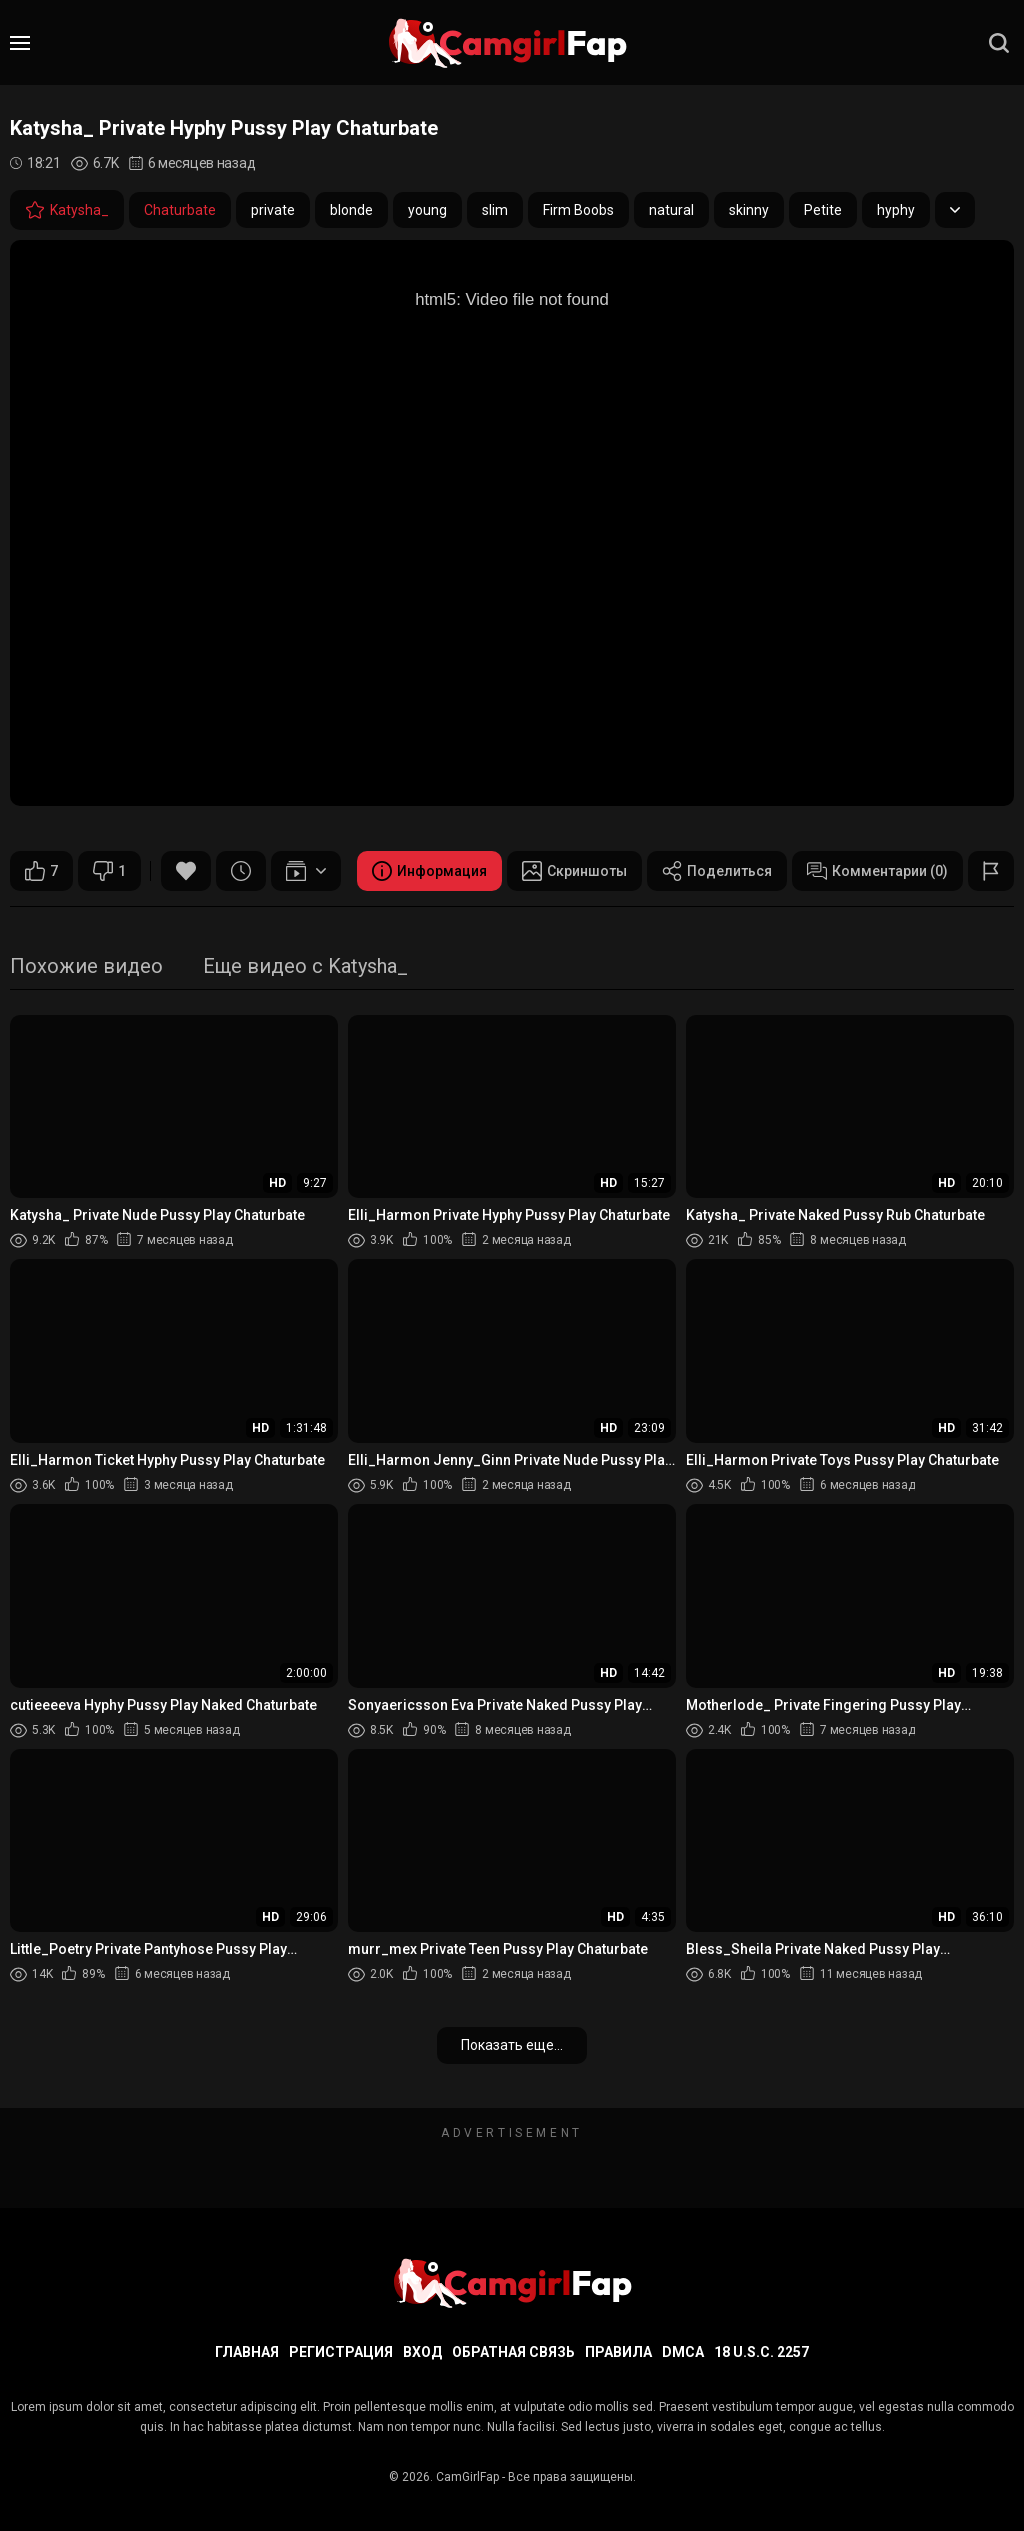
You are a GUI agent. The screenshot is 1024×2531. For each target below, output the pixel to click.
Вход (422, 2352)
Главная (247, 2352)
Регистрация (341, 2352)
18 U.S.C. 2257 (761, 2352)
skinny (749, 210)
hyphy (896, 210)
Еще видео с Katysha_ (305, 967)
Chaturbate (180, 210)
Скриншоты (574, 871)
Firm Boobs (578, 210)
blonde (351, 210)
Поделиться (717, 871)
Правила (618, 2352)
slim (495, 210)
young (427, 210)
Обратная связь (513, 2352)
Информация (429, 871)
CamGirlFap (467, 2477)
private (273, 210)
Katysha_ (67, 210)
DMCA (683, 2352)
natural (671, 210)
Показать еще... (512, 2045)
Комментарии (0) (877, 871)
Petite (823, 210)
